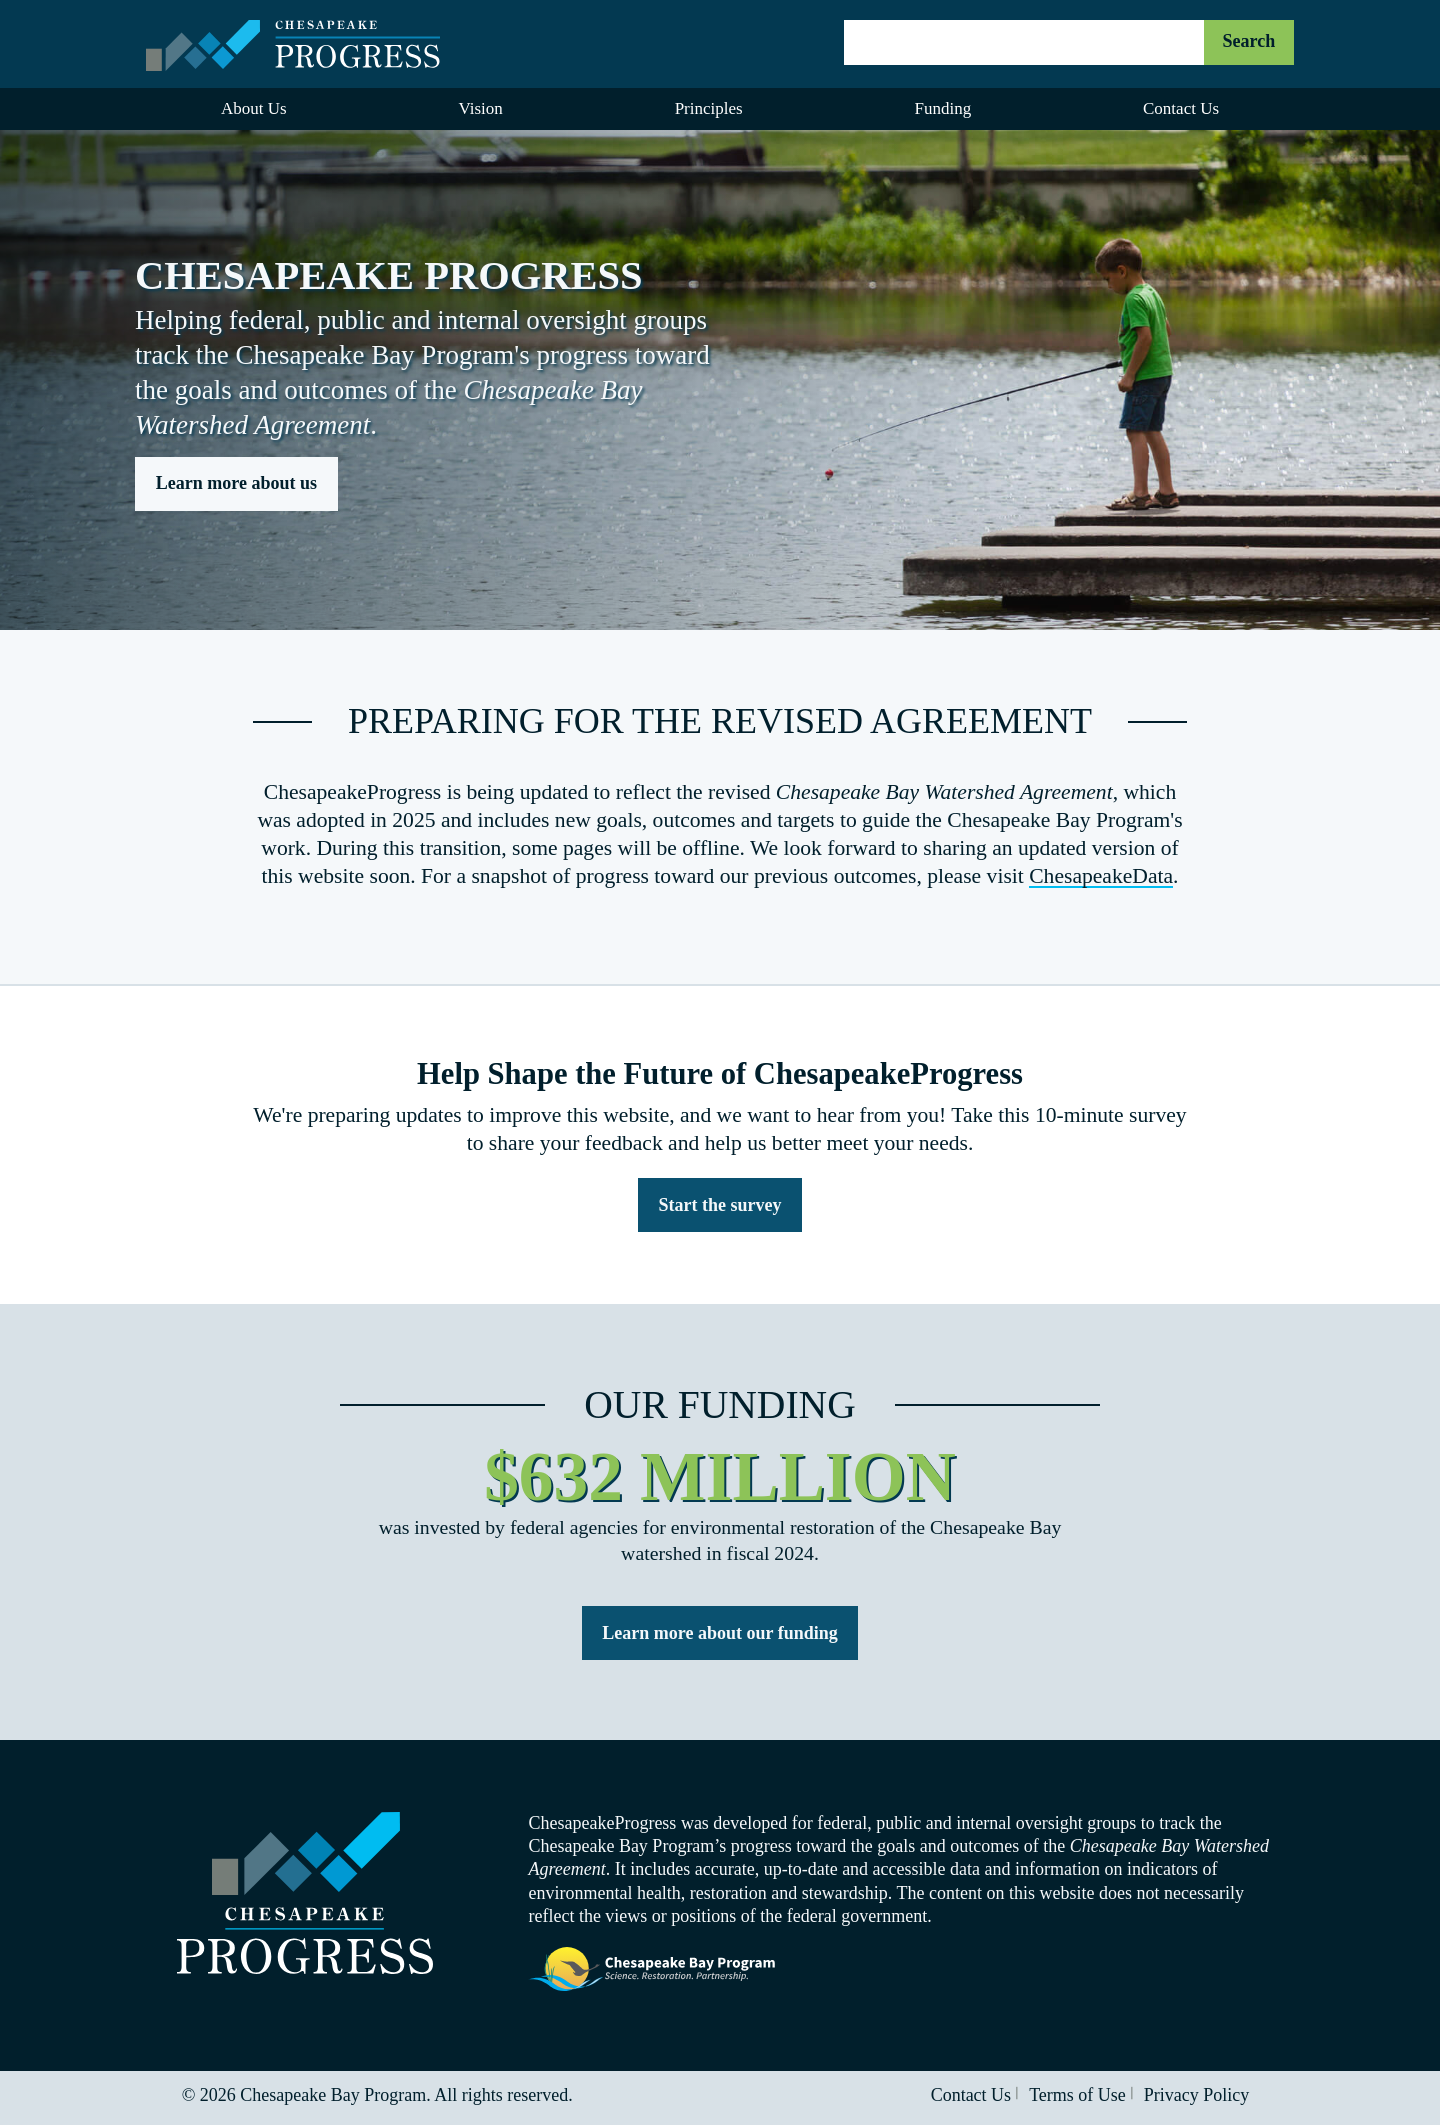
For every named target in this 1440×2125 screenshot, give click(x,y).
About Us (254, 108)
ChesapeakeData (1101, 876)
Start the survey (720, 1205)
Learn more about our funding (719, 1633)
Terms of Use (1077, 2095)
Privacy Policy (1197, 2095)
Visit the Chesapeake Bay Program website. (653, 1970)
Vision (480, 108)
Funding (942, 108)
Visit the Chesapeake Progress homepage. (305, 1893)
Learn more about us (236, 483)
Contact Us (1181, 108)
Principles (709, 108)
